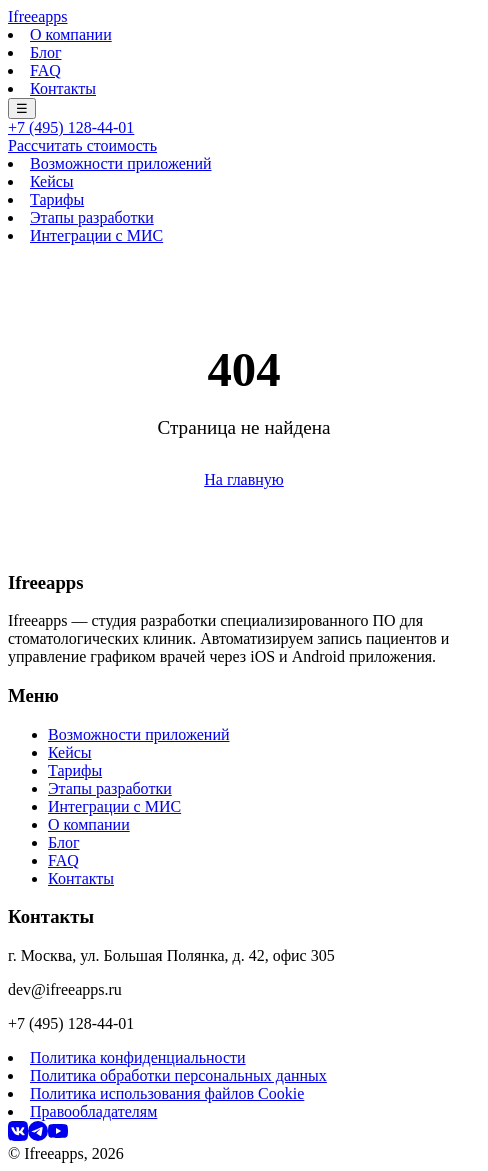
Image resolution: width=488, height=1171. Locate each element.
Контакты (63, 88)
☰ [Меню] (22, 108)
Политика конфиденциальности (138, 1057)
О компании (71, 34)
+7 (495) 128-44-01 (71, 127)
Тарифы (57, 199)
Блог (46, 52)
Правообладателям (93, 1111)
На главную (244, 479)
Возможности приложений (121, 163)
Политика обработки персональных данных (178, 1075)
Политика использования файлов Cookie (167, 1093)
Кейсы (52, 181)
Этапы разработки (92, 217)
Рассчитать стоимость (82, 145)
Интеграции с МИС (96, 235)
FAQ (45, 70)
